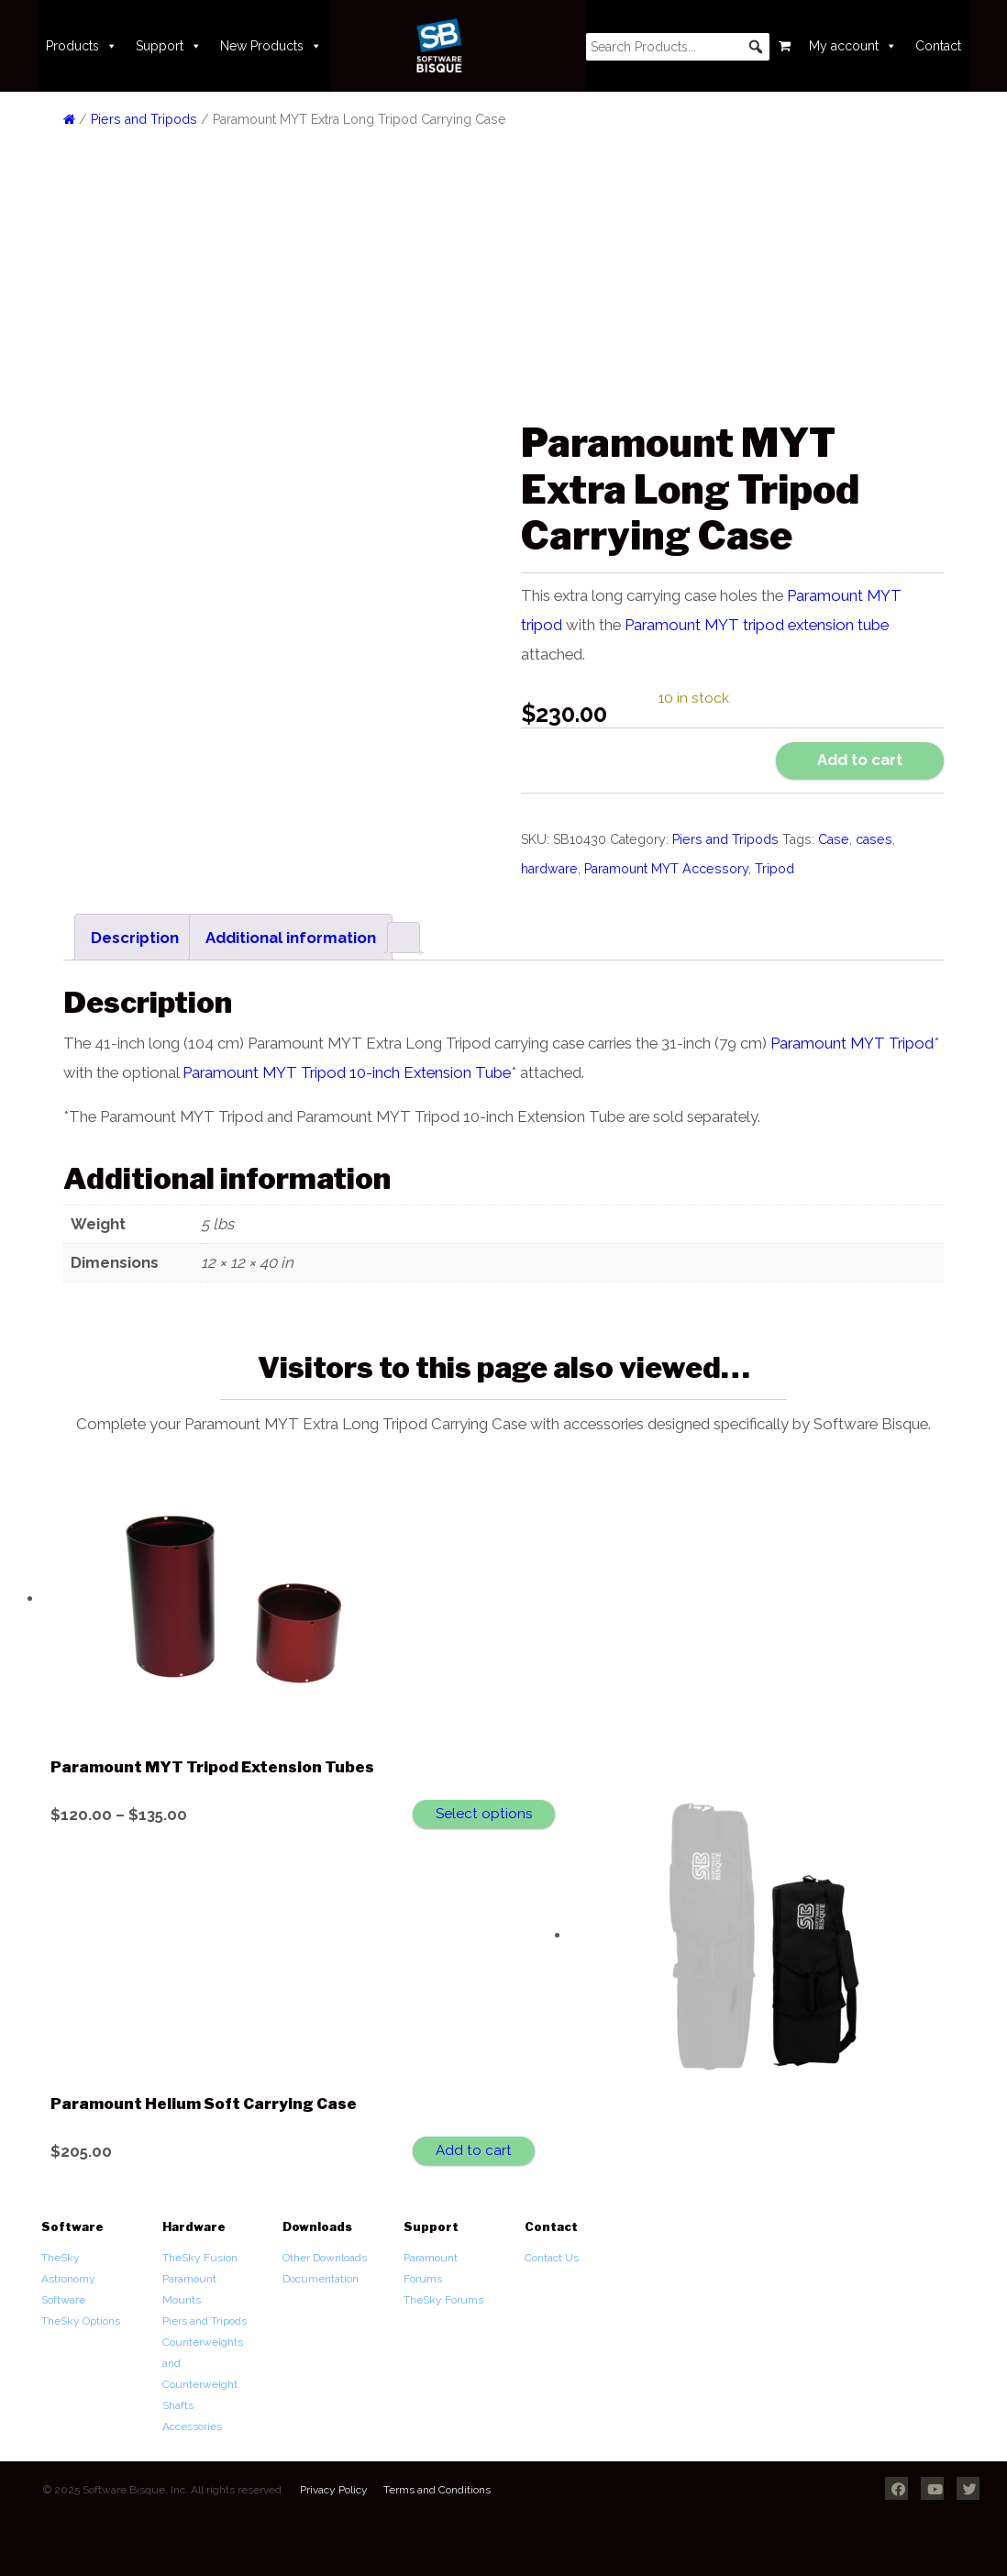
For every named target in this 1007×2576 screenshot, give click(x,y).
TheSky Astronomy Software (68, 2278)
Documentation (320, 2278)
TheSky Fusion (200, 2257)
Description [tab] (135, 937)
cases (874, 839)
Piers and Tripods (144, 119)
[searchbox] (677, 47)
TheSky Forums (443, 2299)
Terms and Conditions (437, 2489)
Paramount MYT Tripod (852, 1043)
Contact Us (552, 2257)
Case (833, 839)
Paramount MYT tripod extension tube (757, 625)
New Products (271, 46)
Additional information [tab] (290, 937)
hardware (549, 868)
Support (169, 46)
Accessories (192, 2426)
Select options (484, 1813)
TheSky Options (80, 2321)
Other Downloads (324, 2257)
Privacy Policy (334, 2489)
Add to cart (859, 759)
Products (81, 46)
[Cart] (784, 46)
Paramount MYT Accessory (666, 868)
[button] (755, 47)
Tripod (774, 868)
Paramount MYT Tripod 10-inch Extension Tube (347, 1072)
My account (853, 46)
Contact (938, 46)
